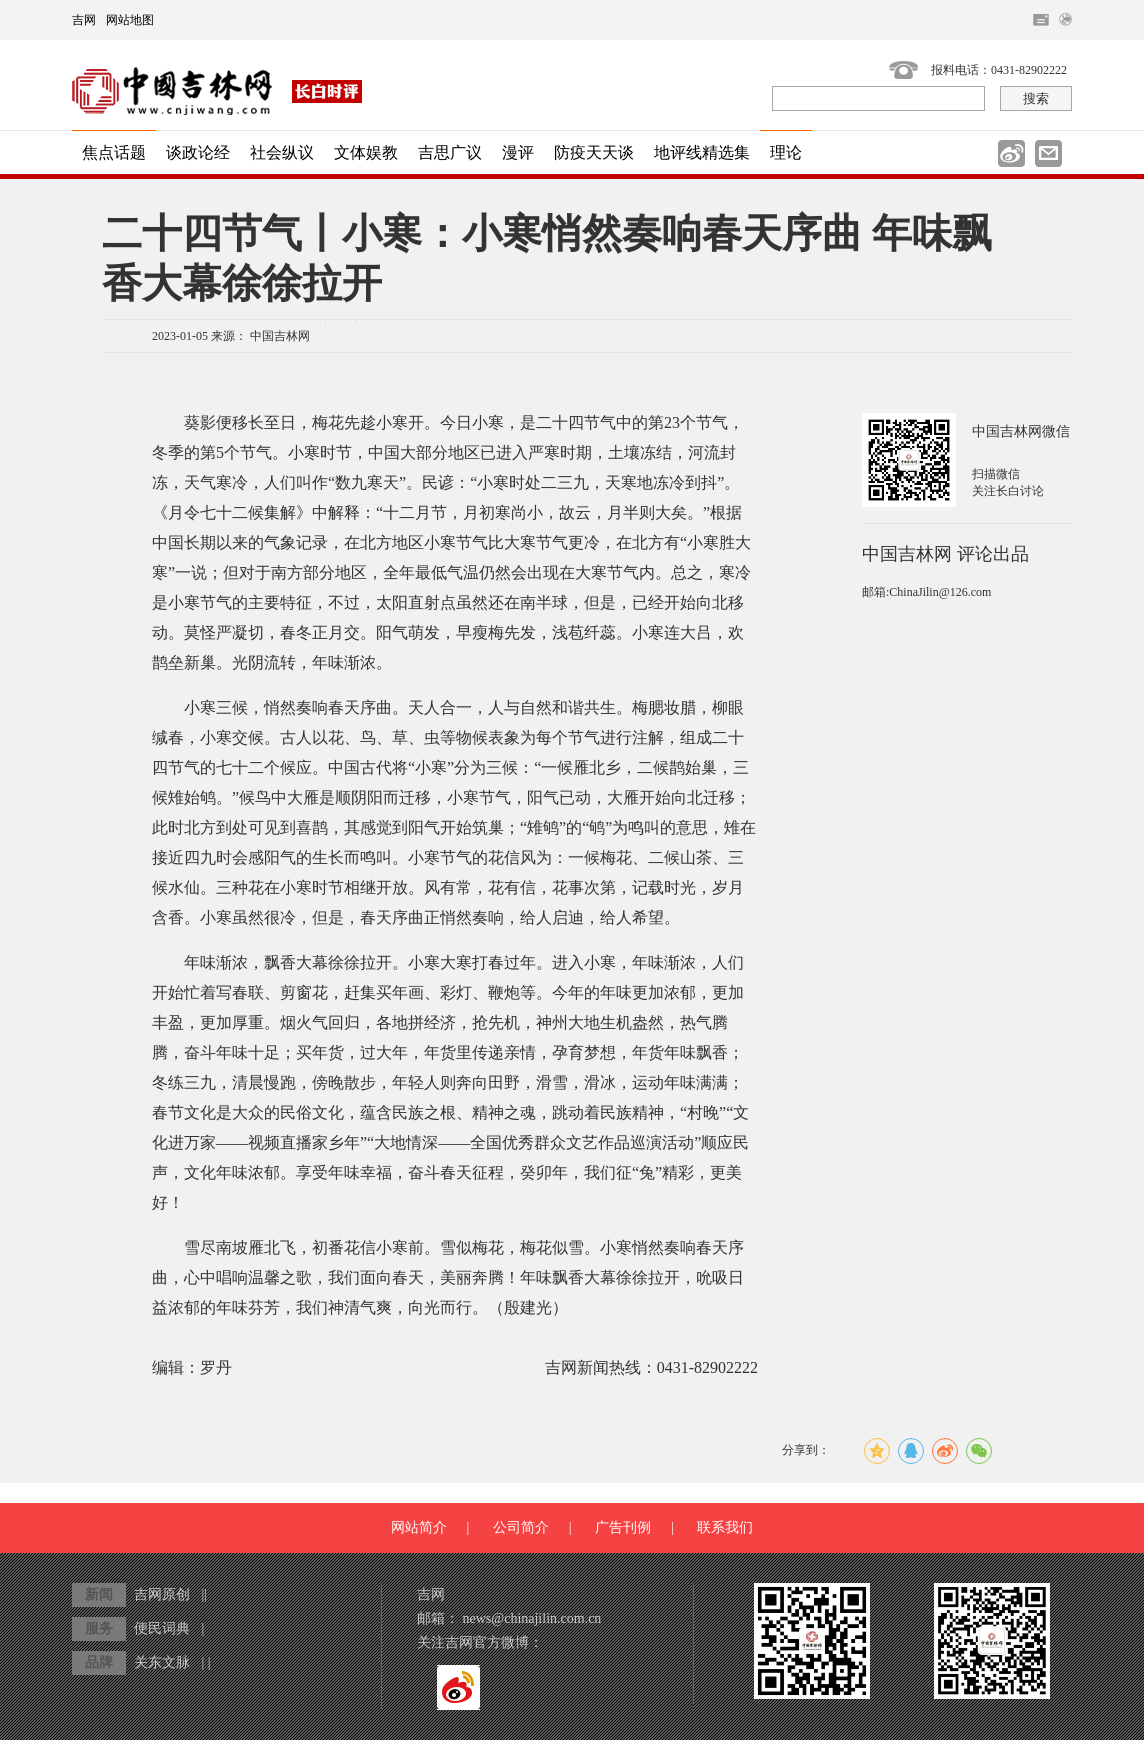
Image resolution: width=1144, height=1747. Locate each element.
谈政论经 (198, 152)
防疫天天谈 (594, 152)
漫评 (518, 152)
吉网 (84, 20)
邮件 (1048, 153)
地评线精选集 (702, 152)
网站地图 (130, 20)
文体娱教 (366, 152)
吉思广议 (450, 152)
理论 (786, 152)
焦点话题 (114, 152)
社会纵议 (282, 152)
